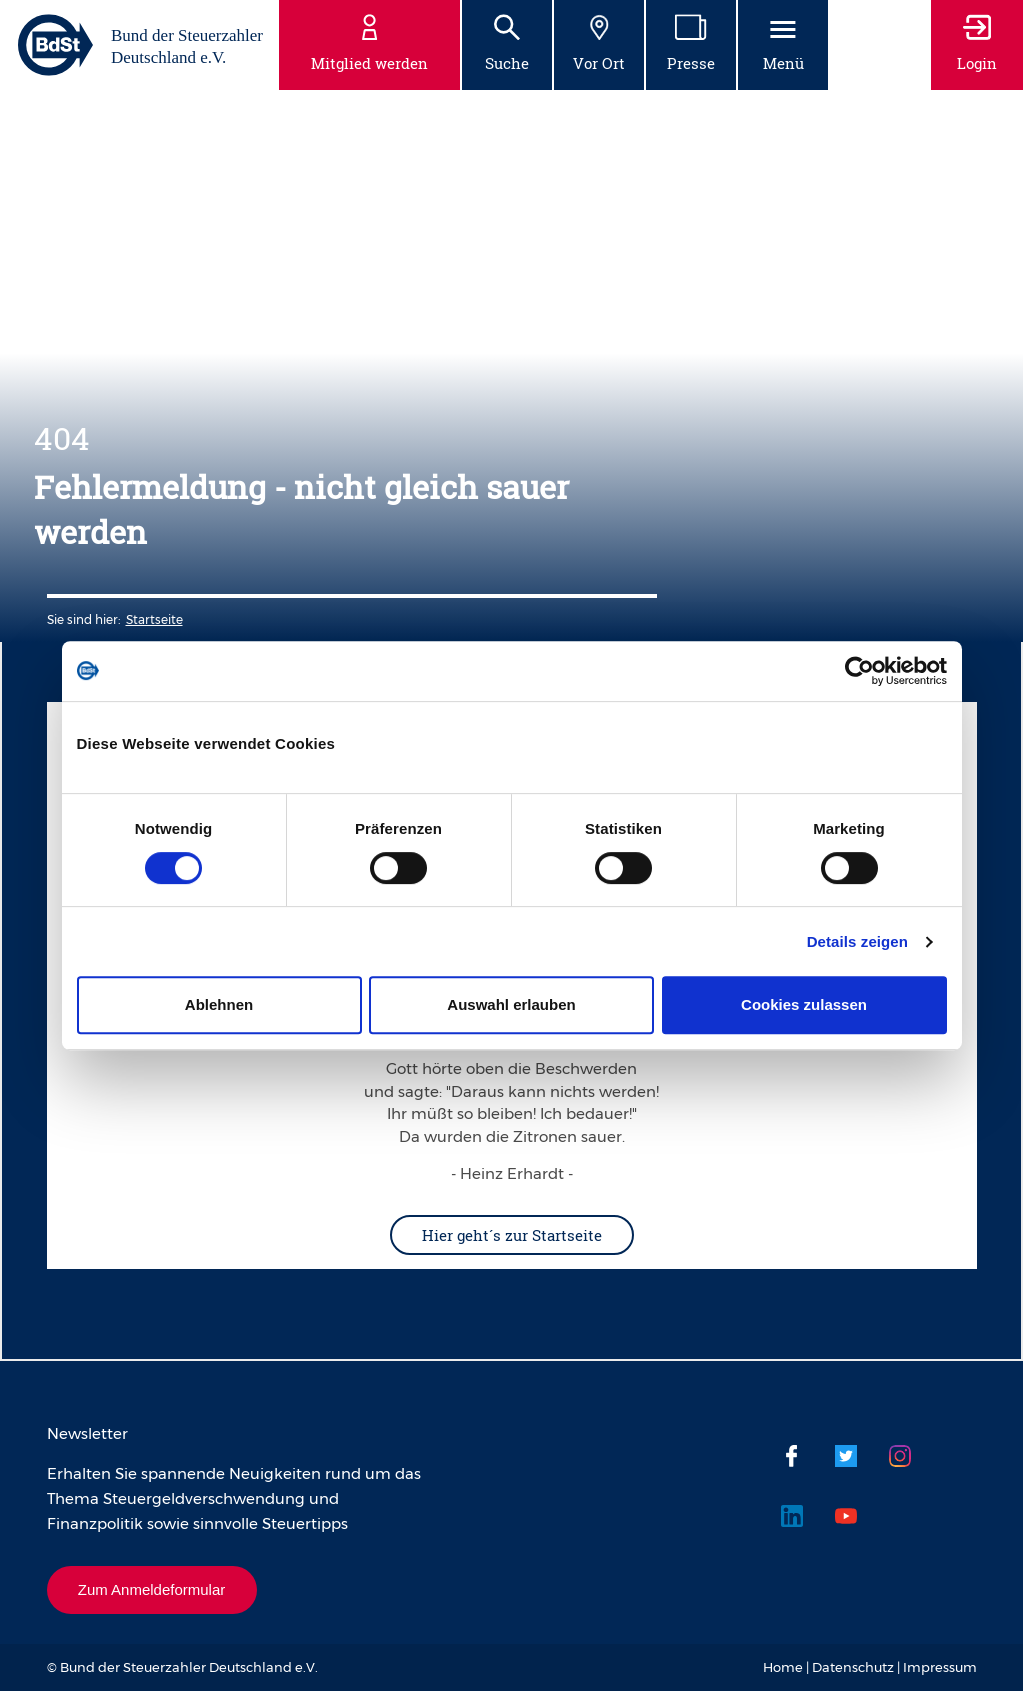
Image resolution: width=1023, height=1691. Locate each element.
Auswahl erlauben (511, 1004)
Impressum (940, 1667)
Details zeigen (857, 941)
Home (783, 1667)
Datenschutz (853, 1667)
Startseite (154, 619)
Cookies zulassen (804, 1004)
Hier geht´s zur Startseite (512, 1235)
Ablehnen (219, 1004)
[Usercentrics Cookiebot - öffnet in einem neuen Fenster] (859, 671)
